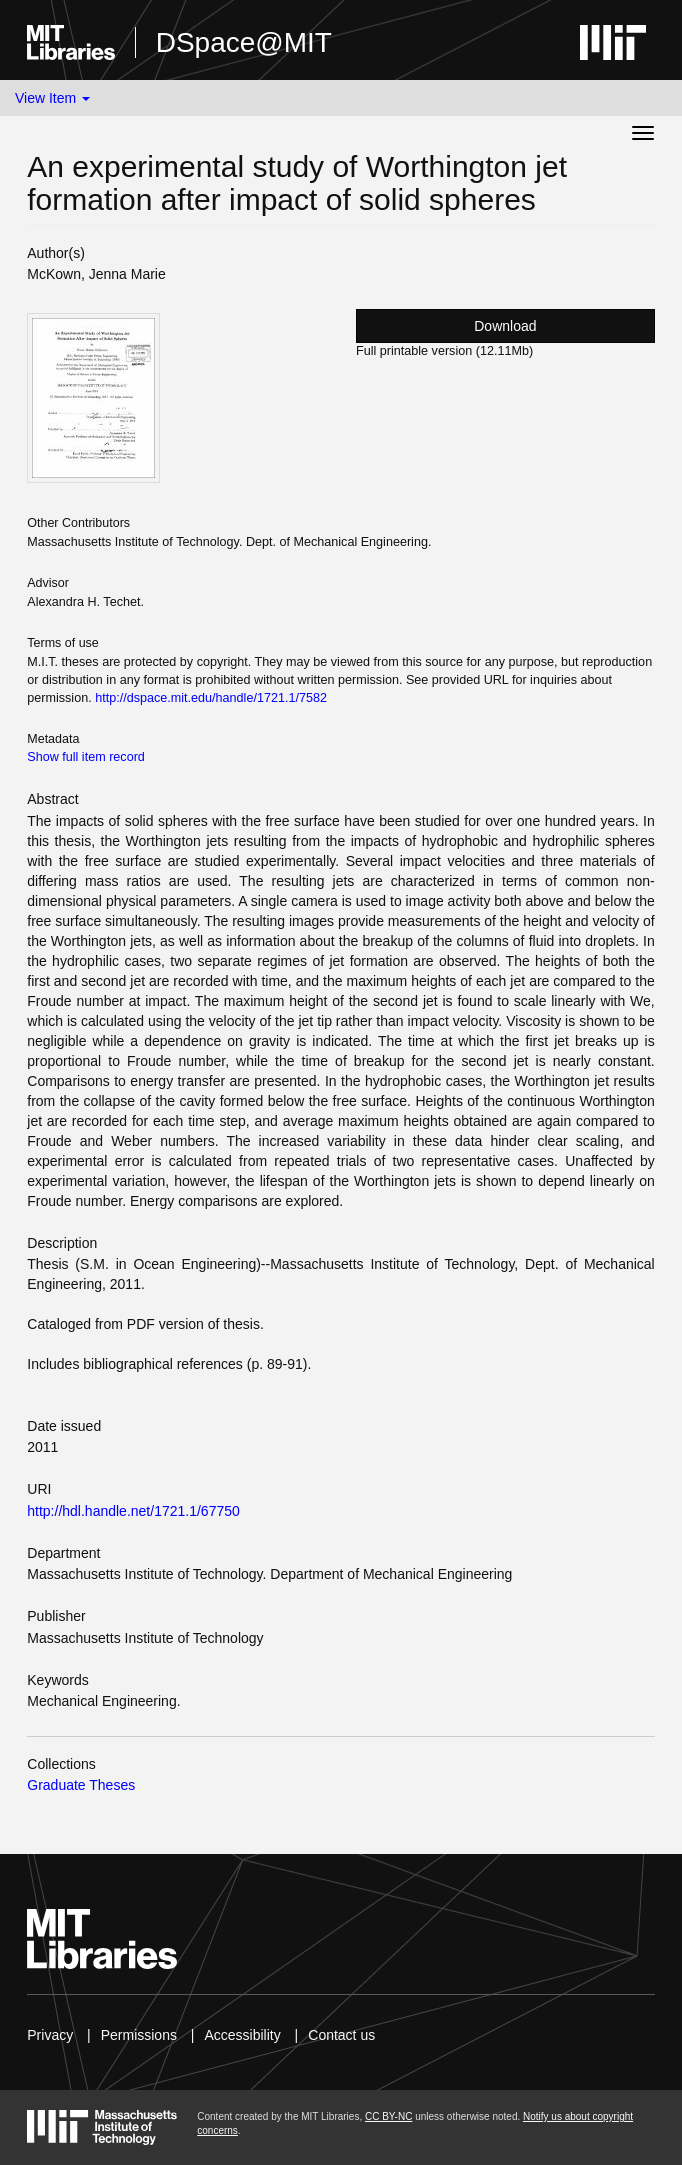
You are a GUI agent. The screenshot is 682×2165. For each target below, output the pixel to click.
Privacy (50, 2035)
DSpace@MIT (244, 42)
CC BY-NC (388, 2116)
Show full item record (86, 757)
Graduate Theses (81, 1785)
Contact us (341, 2035)
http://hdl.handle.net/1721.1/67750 (133, 1511)
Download (505, 326)
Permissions (139, 2035)
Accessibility (242, 2035)
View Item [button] (52, 98)
